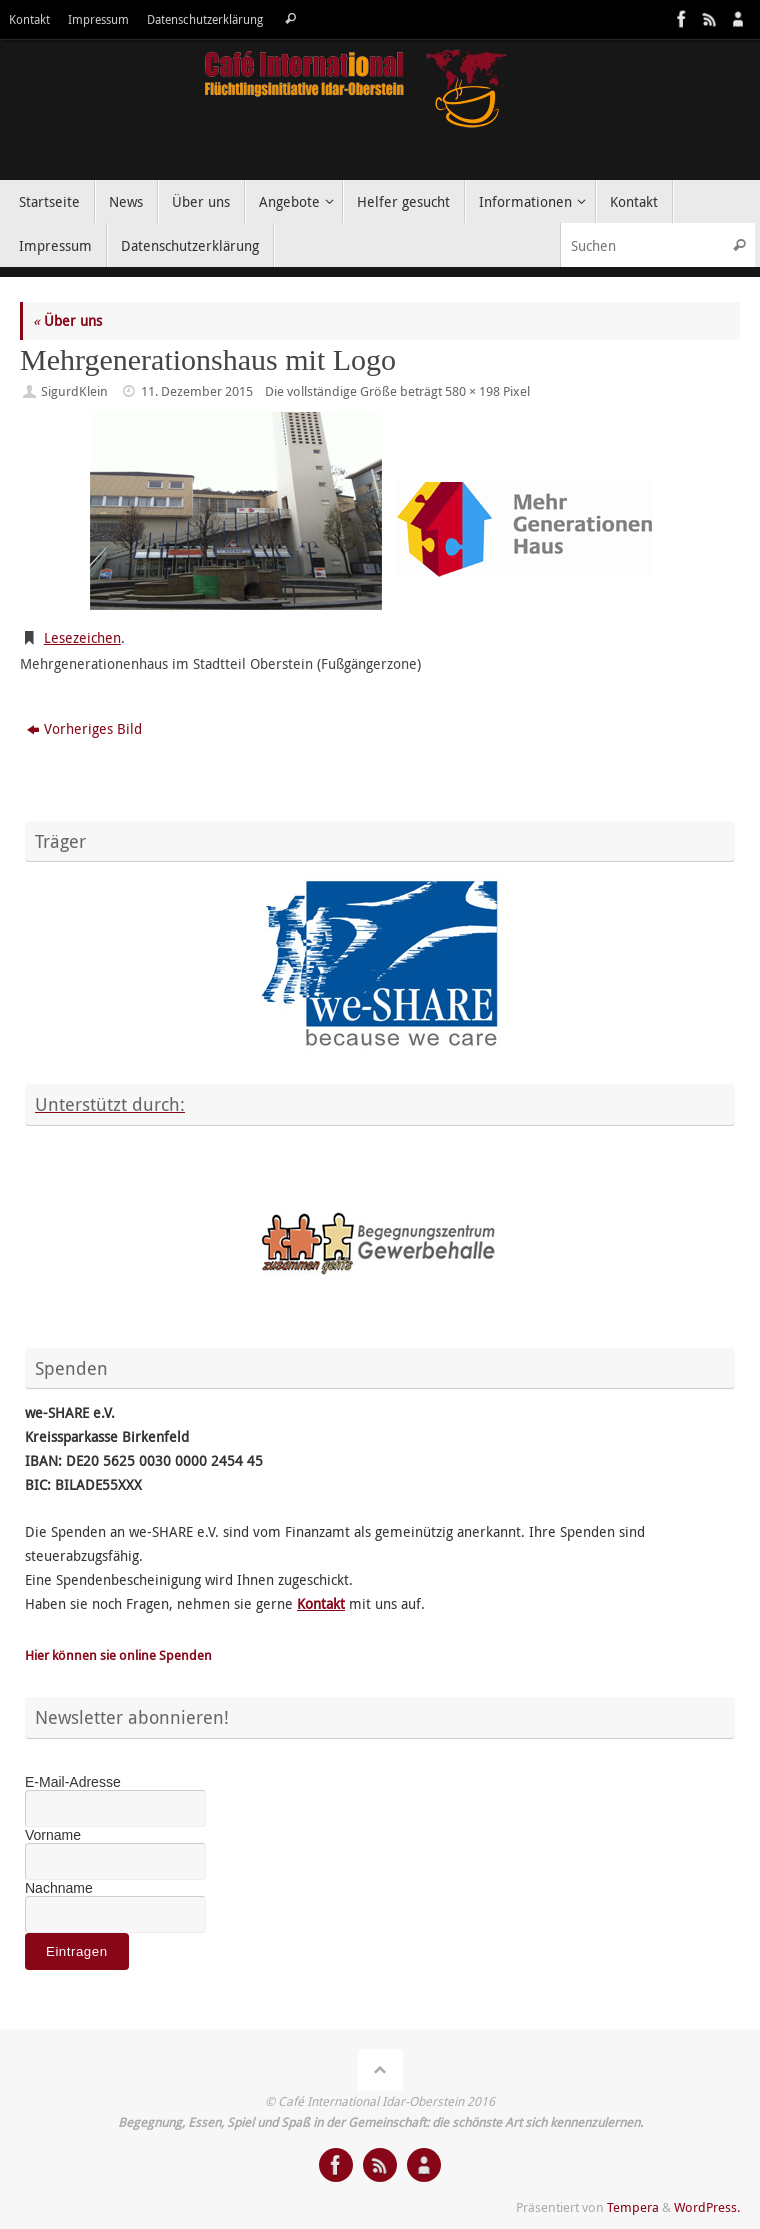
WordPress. (707, 2207)
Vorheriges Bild (84, 728)
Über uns (67, 320)
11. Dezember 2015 (197, 391)
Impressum (98, 19)
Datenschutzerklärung (205, 19)
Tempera (633, 2207)
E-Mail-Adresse (73, 1782)
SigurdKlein (74, 391)
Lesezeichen (82, 637)
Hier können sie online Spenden (118, 1655)
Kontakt (29, 19)
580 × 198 (472, 391)
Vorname (53, 1835)
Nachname (59, 1888)
